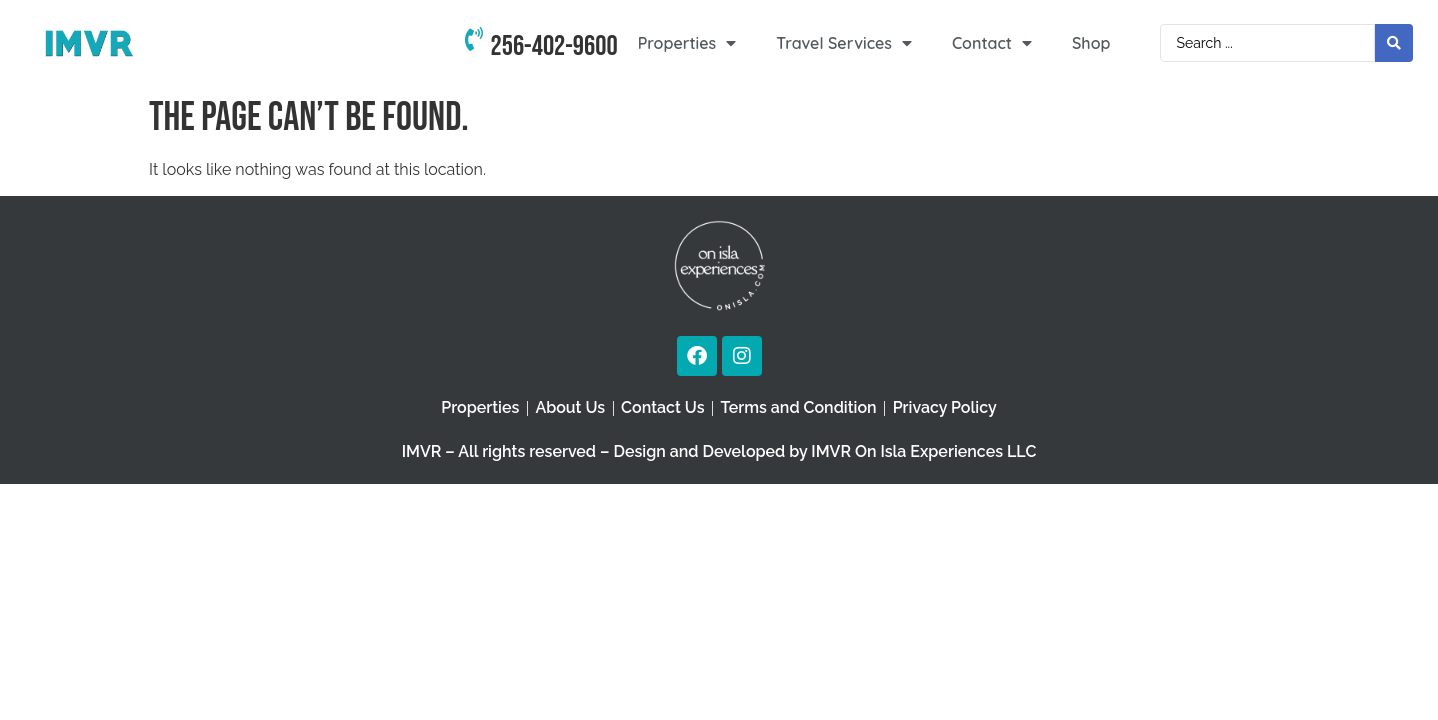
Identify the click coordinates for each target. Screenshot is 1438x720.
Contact (992, 43)
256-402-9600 (554, 46)
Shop (1091, 43)
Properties (687, 43)
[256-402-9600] (474, 43)
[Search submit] (1394, 43)
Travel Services (844, 43)
